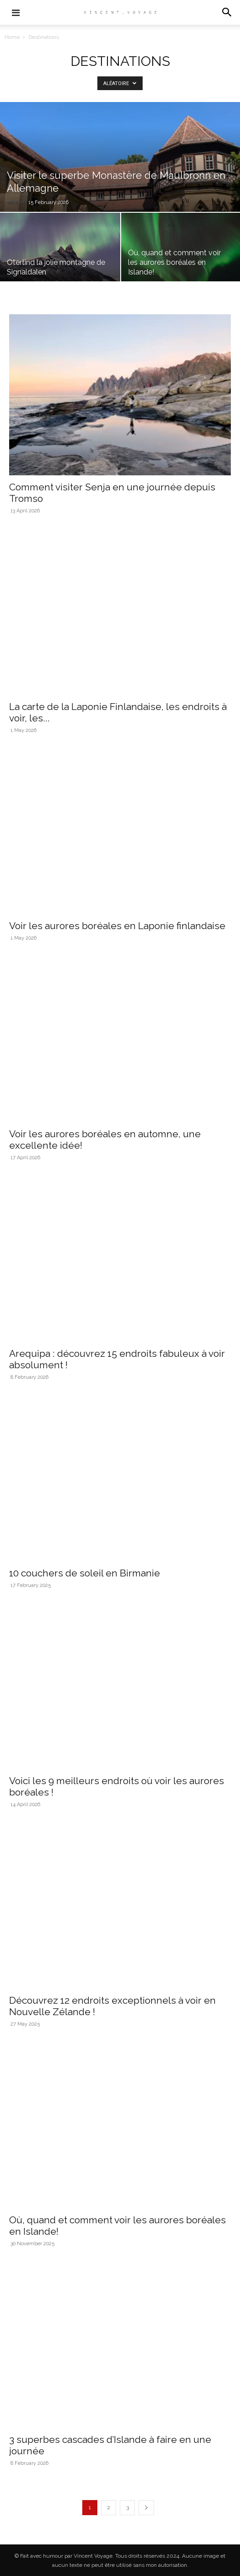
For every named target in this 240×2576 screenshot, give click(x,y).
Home (12, 37)
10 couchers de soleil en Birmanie (84, 1573)
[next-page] (146, 2507)
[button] (227, 12)
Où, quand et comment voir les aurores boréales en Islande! (174, 262)
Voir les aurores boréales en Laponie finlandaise (117, 925)
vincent (17, 202)
